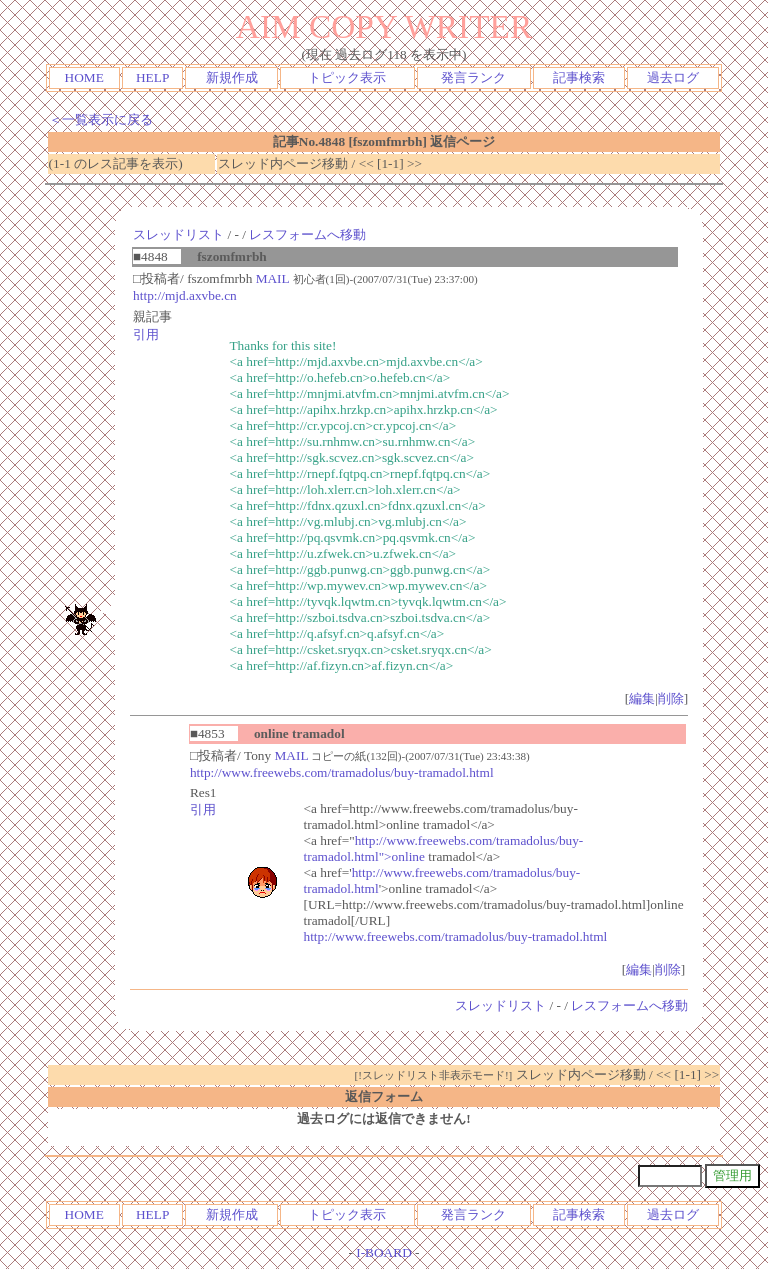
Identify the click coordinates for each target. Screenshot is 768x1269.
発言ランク (473, 77)
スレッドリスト (178, 234)
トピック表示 (347, 77)
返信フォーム (384, 1096)
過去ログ (673, 77)
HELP (152, 77)
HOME (84, 77)
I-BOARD (384, 1252)
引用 (146, 334)
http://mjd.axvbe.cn (185, 295)
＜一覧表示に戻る (101, 119)
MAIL (273, 278)
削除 (671, 698)
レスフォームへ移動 (307, 234)
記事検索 (579, 77)
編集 (642, 698)
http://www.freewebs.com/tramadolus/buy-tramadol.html (342, 772)
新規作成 (232, 77)
